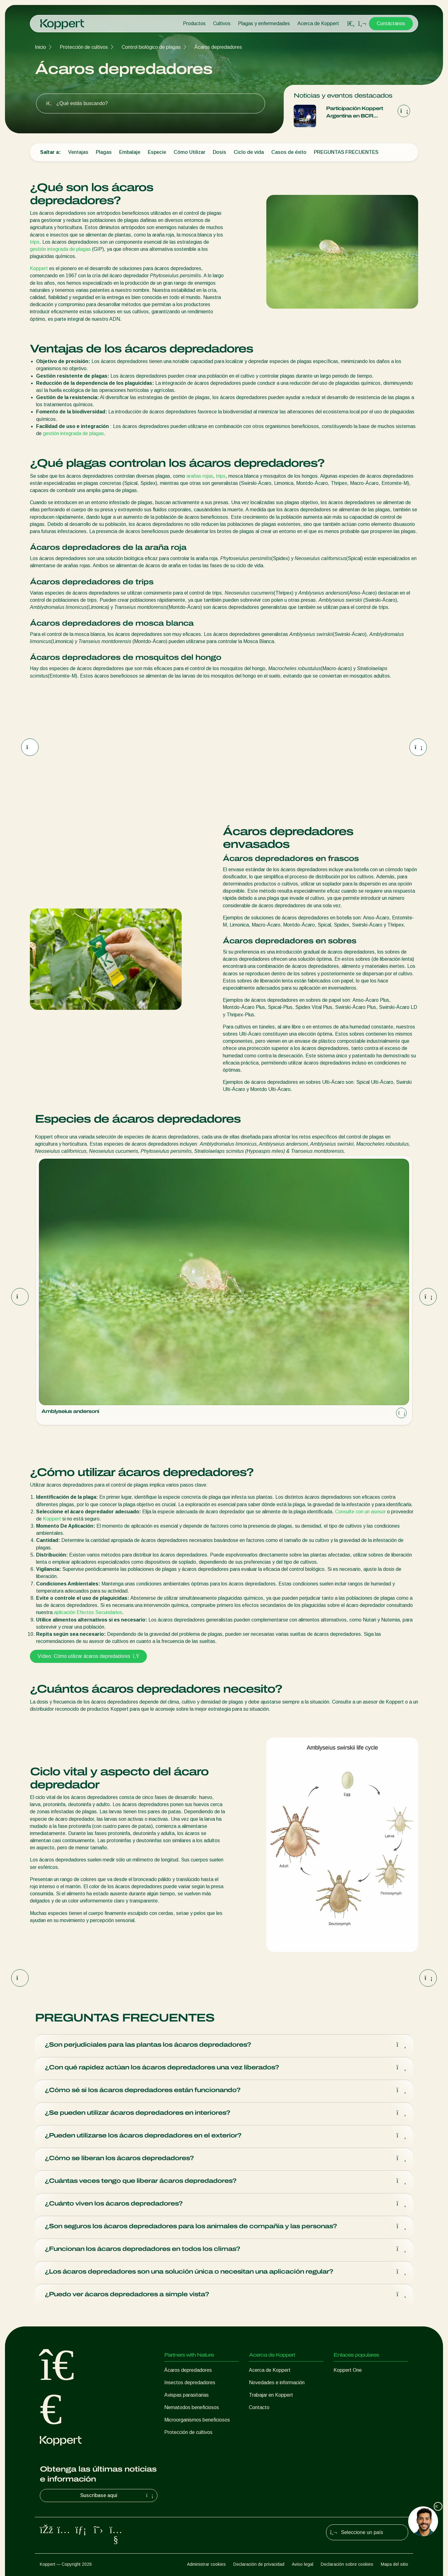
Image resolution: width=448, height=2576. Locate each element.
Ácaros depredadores (218, 47)
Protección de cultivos (84, 47)
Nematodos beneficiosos (191, 2407)
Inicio (40, 47)
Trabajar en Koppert (271, 2395)
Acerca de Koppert (318, 23)
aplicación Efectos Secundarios (88, 1612)
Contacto (259, 2407)
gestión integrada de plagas (60, 249)
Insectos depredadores (189, 2382)
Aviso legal (302, 2564)
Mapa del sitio (394, 2564)
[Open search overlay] (351, 24)
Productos (194, 23)
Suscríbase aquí (117, 2495)
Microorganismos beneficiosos (197, 2419)
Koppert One (348, 2370)
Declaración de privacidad (258, 2564)
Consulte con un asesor (360, 1511)
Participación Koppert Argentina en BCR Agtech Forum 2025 (354, 113)
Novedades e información (277, 2382)
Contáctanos (391, 23)
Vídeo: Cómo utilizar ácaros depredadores (88, 1656)
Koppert (39, 268)
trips (35, 242)
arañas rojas (199, 476)
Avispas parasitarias (186, 2395)
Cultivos (222, 23)
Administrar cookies (206, 2564)
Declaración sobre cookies (347, 2564)
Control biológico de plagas (151, 47)
